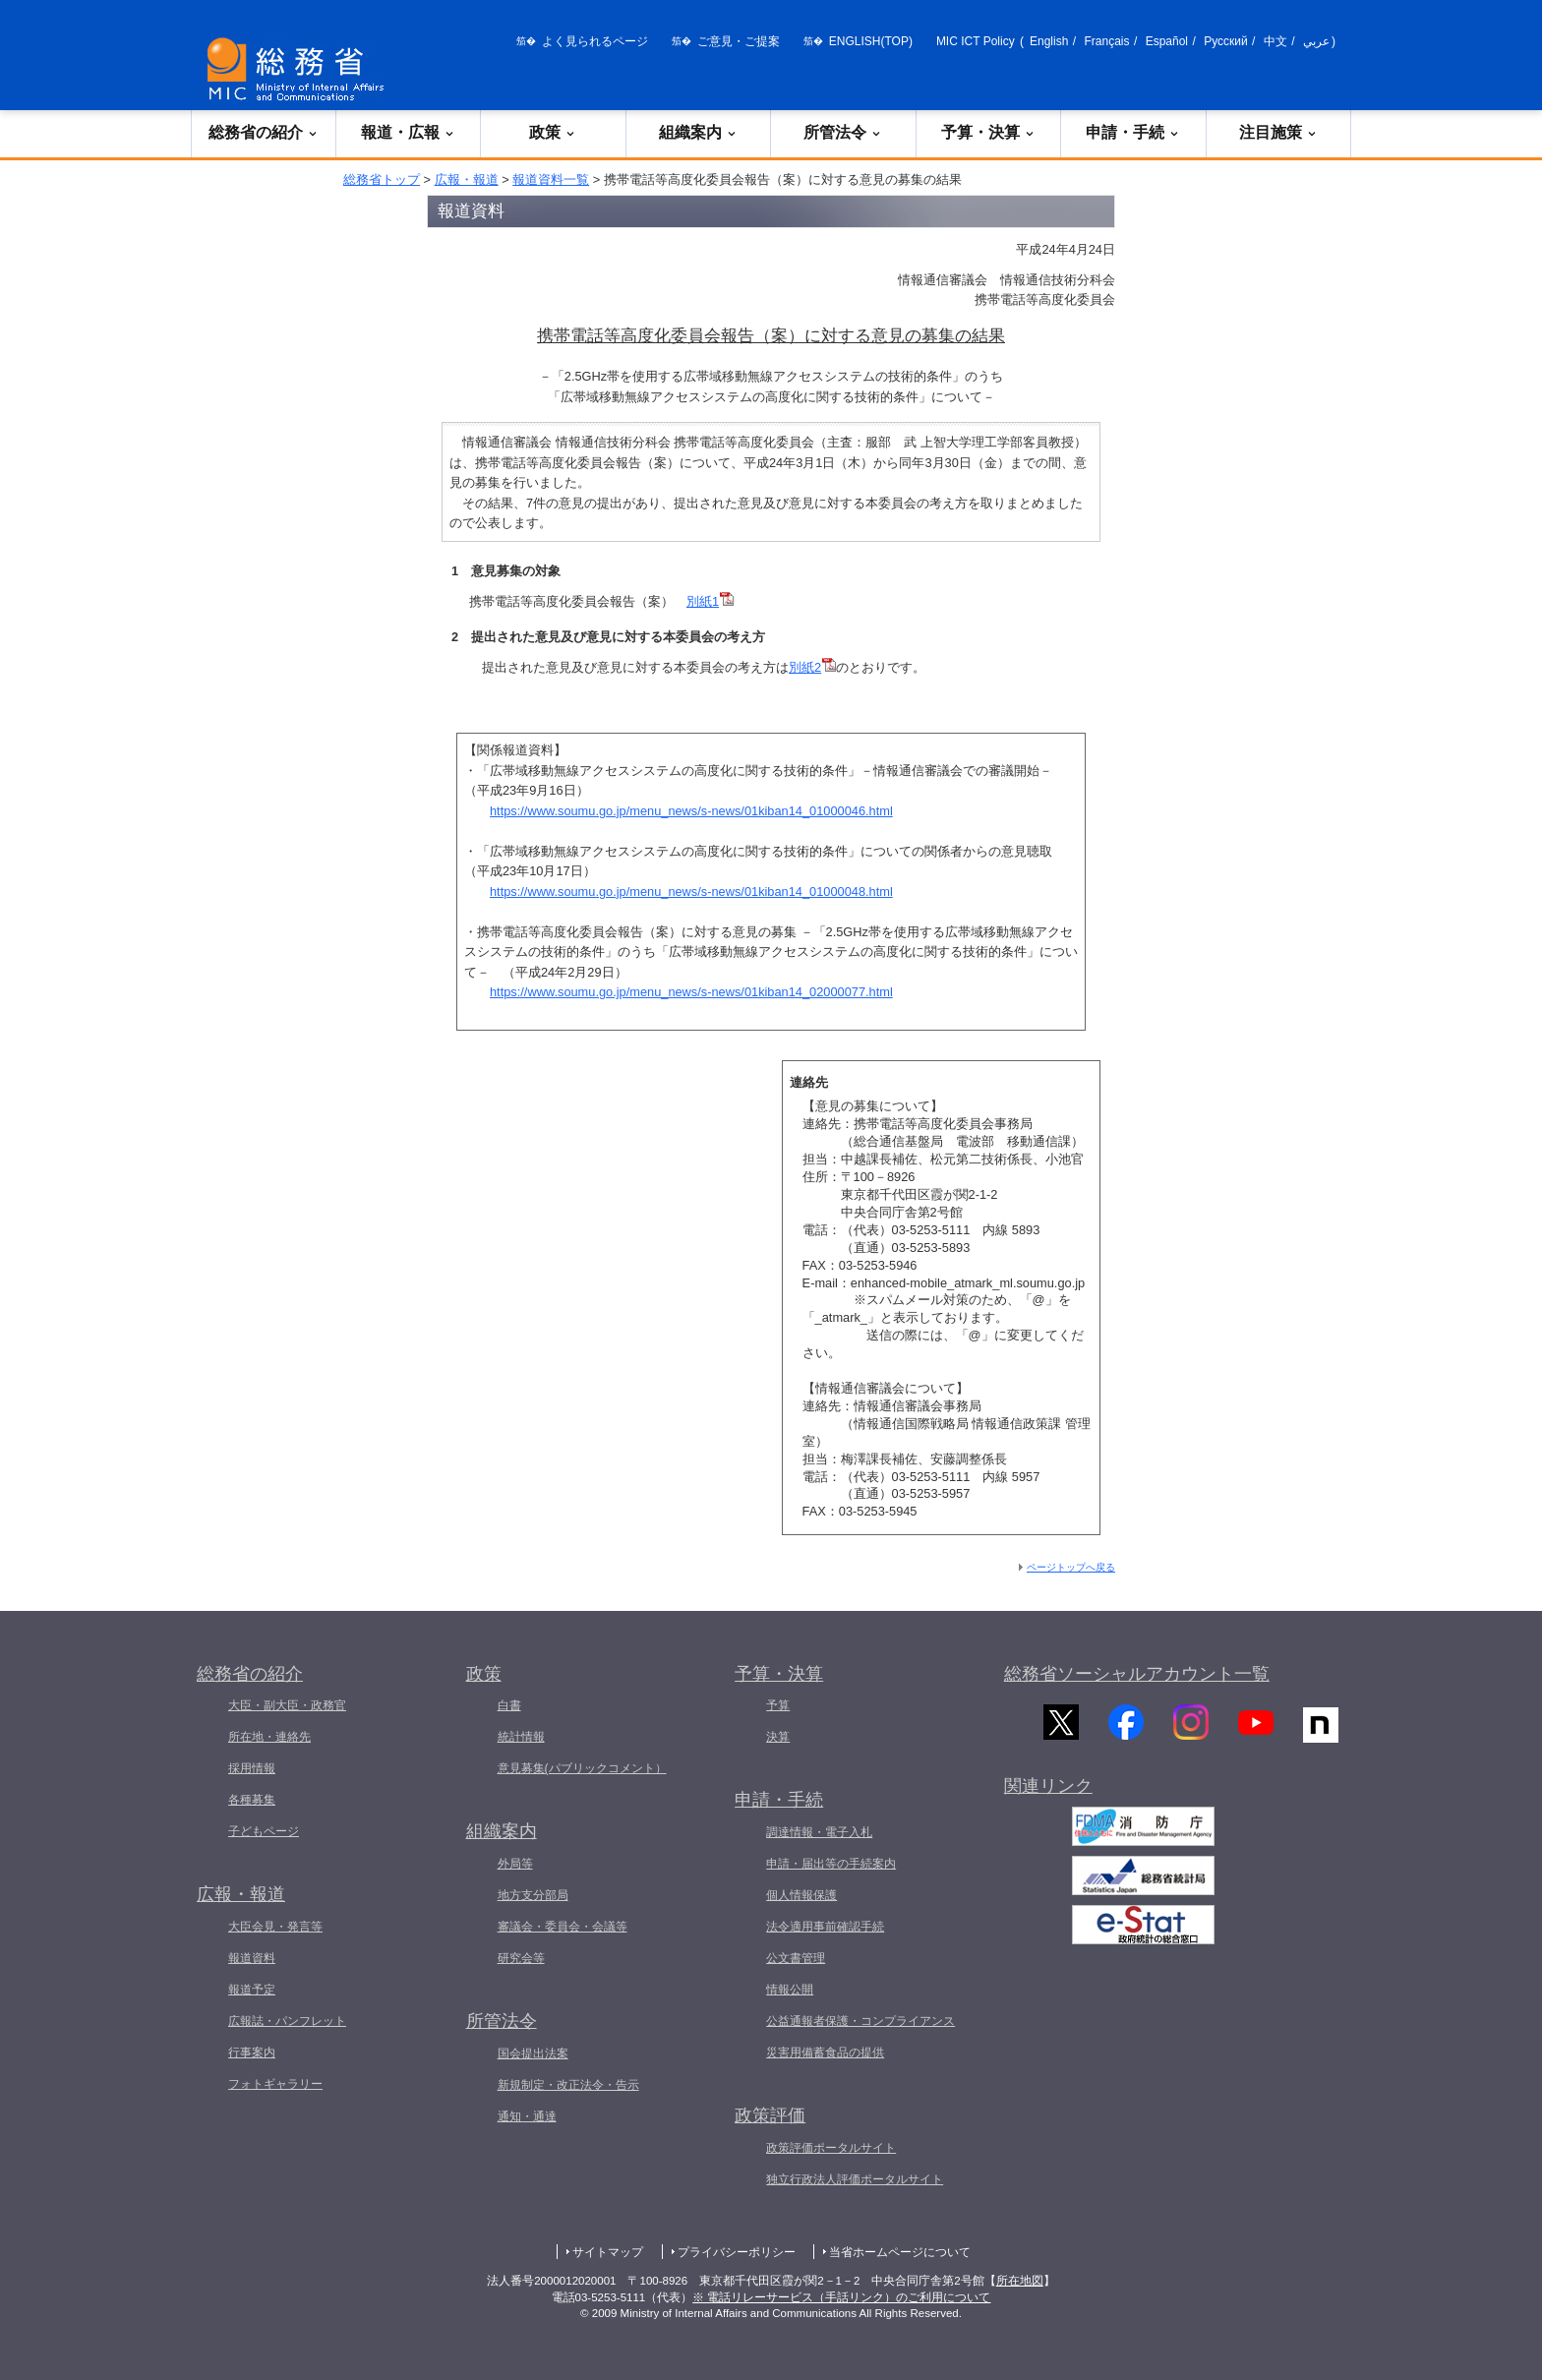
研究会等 (521, 1958)
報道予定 (251, 1989)
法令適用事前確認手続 (825, 1927)
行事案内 (251, 2052)
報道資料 (251, 1958)
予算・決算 (988, 132)
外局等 (515, 1864)
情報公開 (789, 1989)
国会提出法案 (533, 2053)
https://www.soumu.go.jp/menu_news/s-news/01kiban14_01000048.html (691, 891)
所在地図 (1019, 2281)
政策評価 (770, 2115)
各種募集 (251, 1800)
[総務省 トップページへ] (300, 69)
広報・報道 (467, 179)
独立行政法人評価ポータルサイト (854, 2179)
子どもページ (263, 1831)
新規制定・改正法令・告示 (568, 2085)
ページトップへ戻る (1071, 1567)
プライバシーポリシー (737, 2252)
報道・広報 (408, 132)
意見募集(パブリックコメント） (582, 1768)
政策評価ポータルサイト (831, 2148)
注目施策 (1278, 132)
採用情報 (251, 1768)
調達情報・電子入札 (819, 1832)
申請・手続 (1133, 132)
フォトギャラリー (275, 2084)
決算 (778, 1737)
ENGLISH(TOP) (871, 41)
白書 (509, 1705)
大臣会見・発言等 (275, 1927)
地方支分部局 (533, 1895)
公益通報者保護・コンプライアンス (860, 2021)
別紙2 (812, 667)
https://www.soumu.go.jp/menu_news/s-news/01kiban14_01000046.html (691, 810)
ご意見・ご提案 (738, 41)
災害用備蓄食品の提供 (825, 2052)
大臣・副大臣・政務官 (287, 1705)
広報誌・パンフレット (287, 2021)
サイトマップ (607, 2252)
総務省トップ (381, 179)
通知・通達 (527, 2116)
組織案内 (698, 132)
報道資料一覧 (550, 179)
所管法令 (842, 132)
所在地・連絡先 (269, 1737)
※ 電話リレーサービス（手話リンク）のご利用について (841, 2297)
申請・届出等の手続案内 (831, 1864)
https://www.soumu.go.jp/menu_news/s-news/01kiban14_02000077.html (691, 991)
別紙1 (710, 601)
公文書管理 (795, 1958)
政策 (552, 132)
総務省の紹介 (263, 132)
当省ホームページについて (900, 2252)
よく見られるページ (595, 41)
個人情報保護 (801, 1895)
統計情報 (521, 1737)
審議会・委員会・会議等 (562, 1927)
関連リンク (1048, 1798)
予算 (778, 1705)
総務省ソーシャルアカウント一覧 (1137, 1674)
